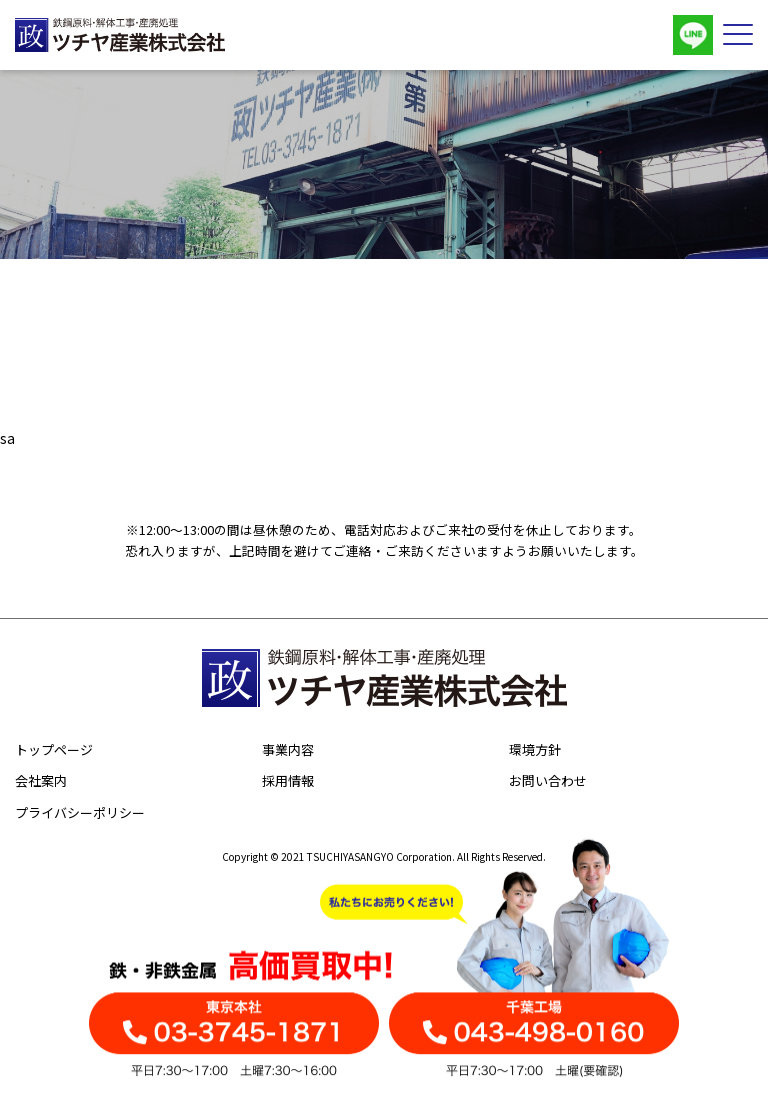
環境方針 (535, 749)
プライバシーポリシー (80, 812)
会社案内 (41, 780)
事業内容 (288, 749)
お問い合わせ (548, 780)
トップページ (54, 749)
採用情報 (288, 780)
